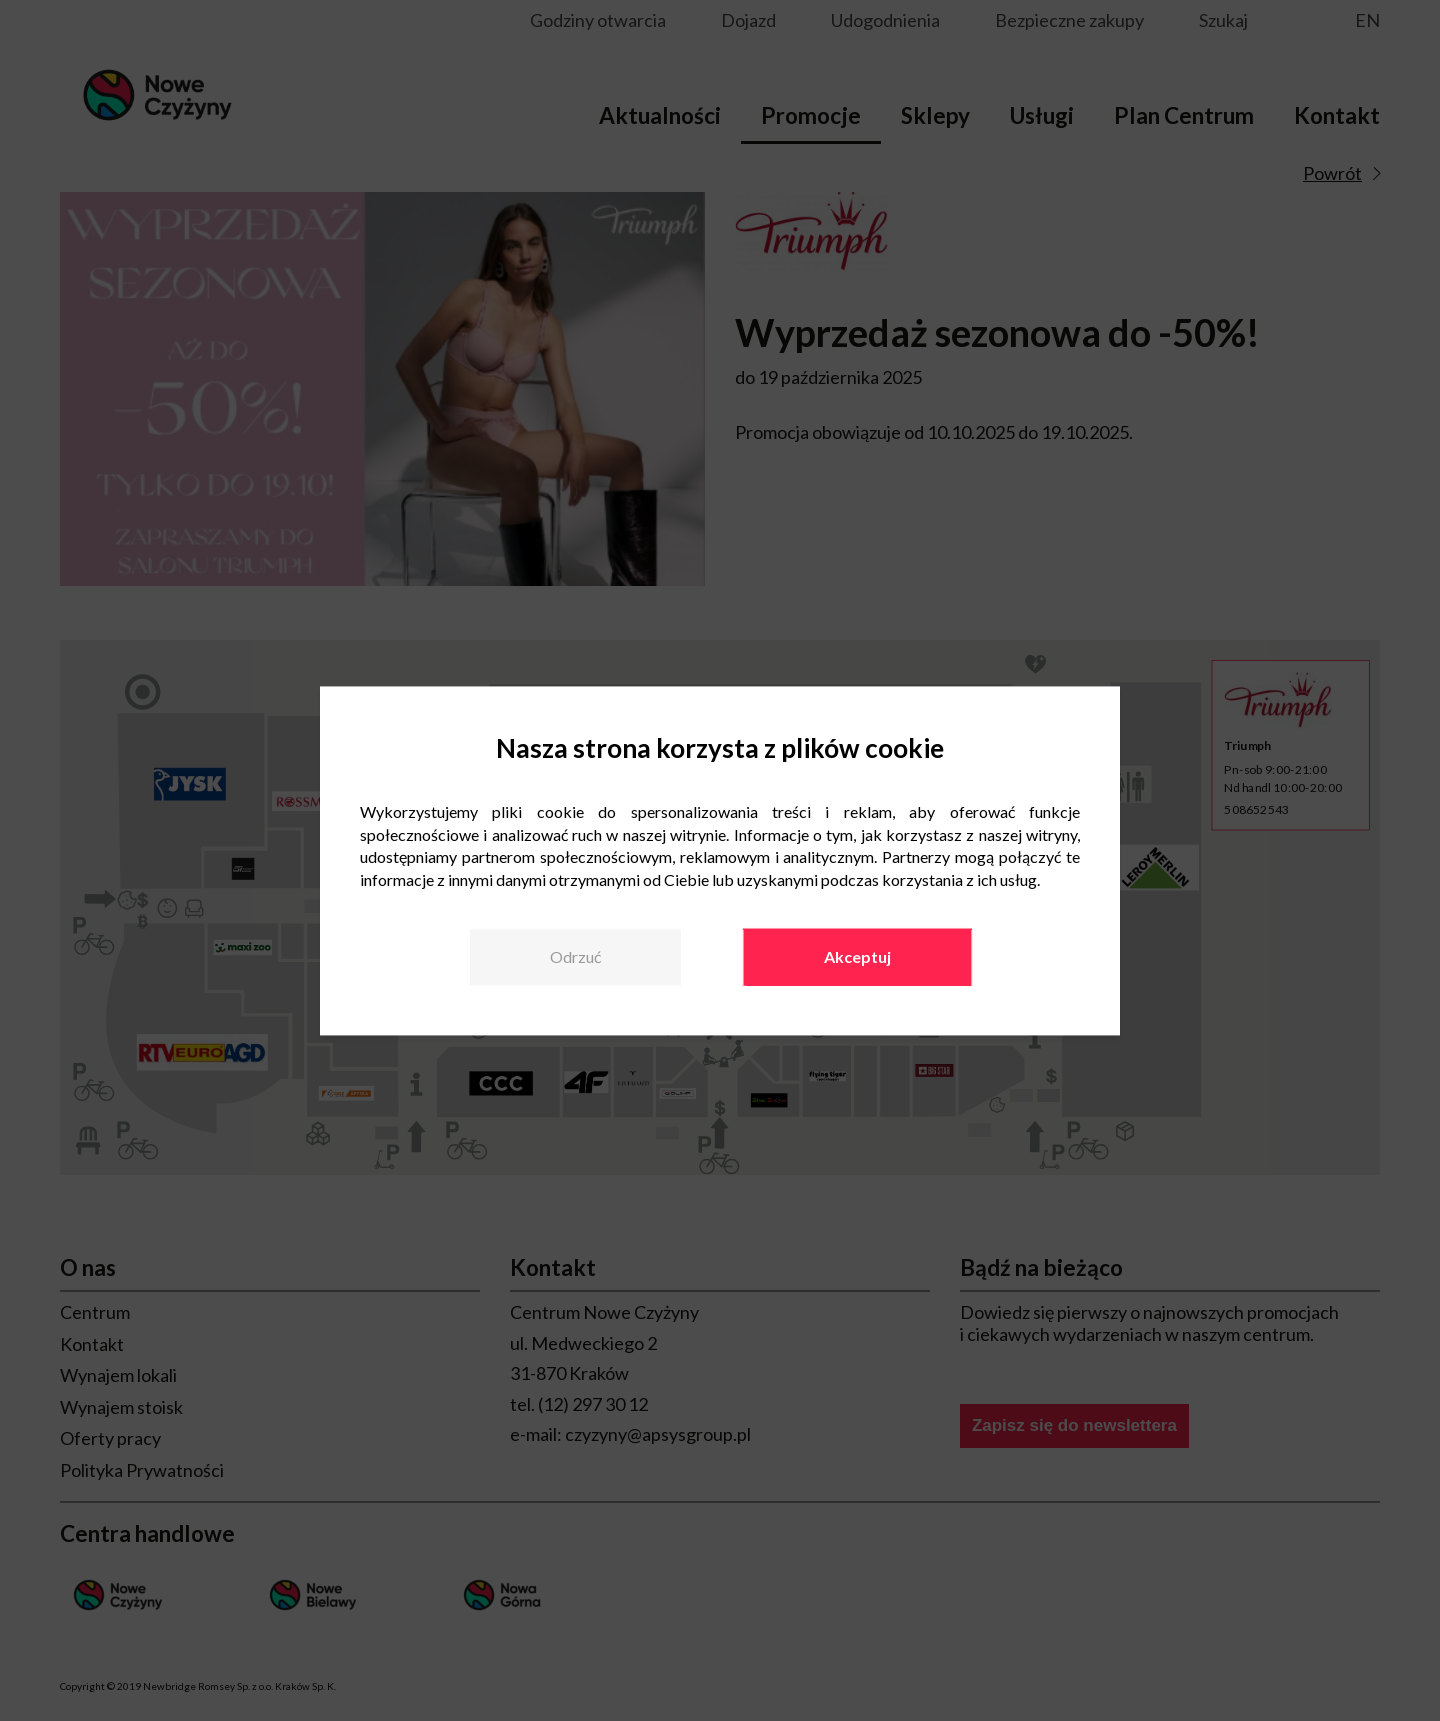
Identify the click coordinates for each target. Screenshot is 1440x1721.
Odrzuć (575, 956)
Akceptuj (857, 956)
